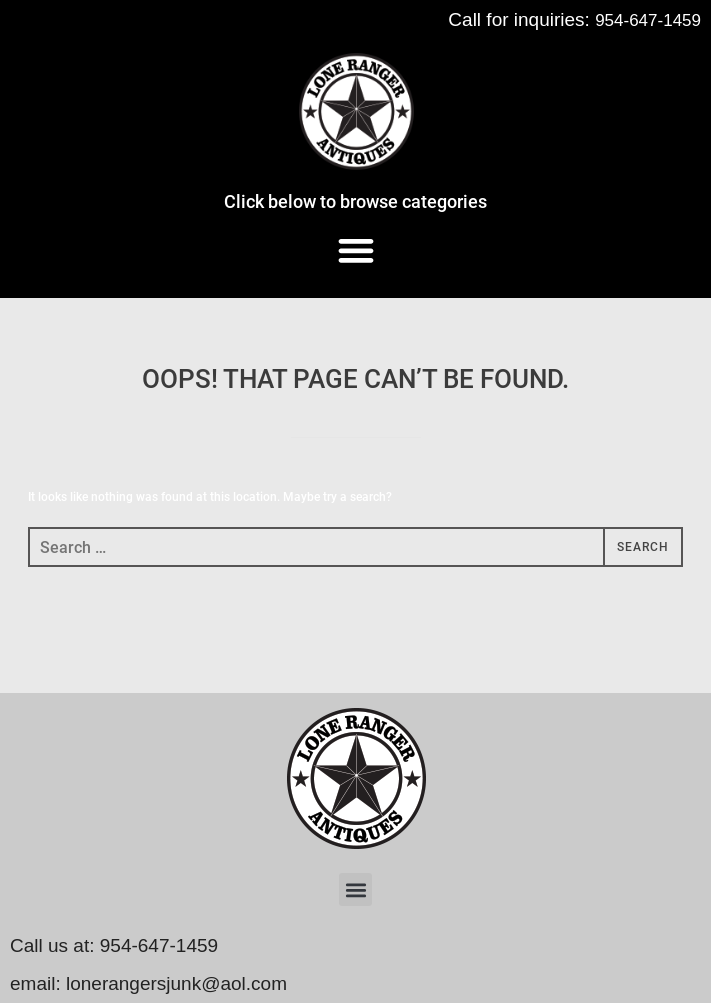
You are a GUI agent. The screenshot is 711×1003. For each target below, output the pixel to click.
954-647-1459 (648, 20)
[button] (355, 249)
